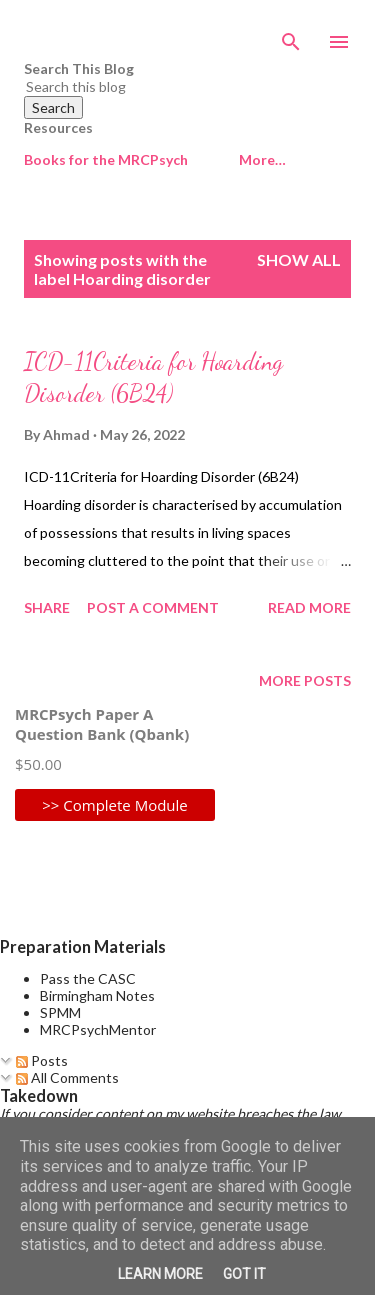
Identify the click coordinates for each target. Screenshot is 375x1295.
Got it (244, 1274)
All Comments (67, 1077)
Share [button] (47, 607)
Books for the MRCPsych (106, 159)
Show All (299, 259)
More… (262, 159)
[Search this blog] (163, 86)
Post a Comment (153, 607)
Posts (42, 1060)
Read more (309, 607)
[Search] (291, 36)
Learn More (160, 1274)
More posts (305, 680)
